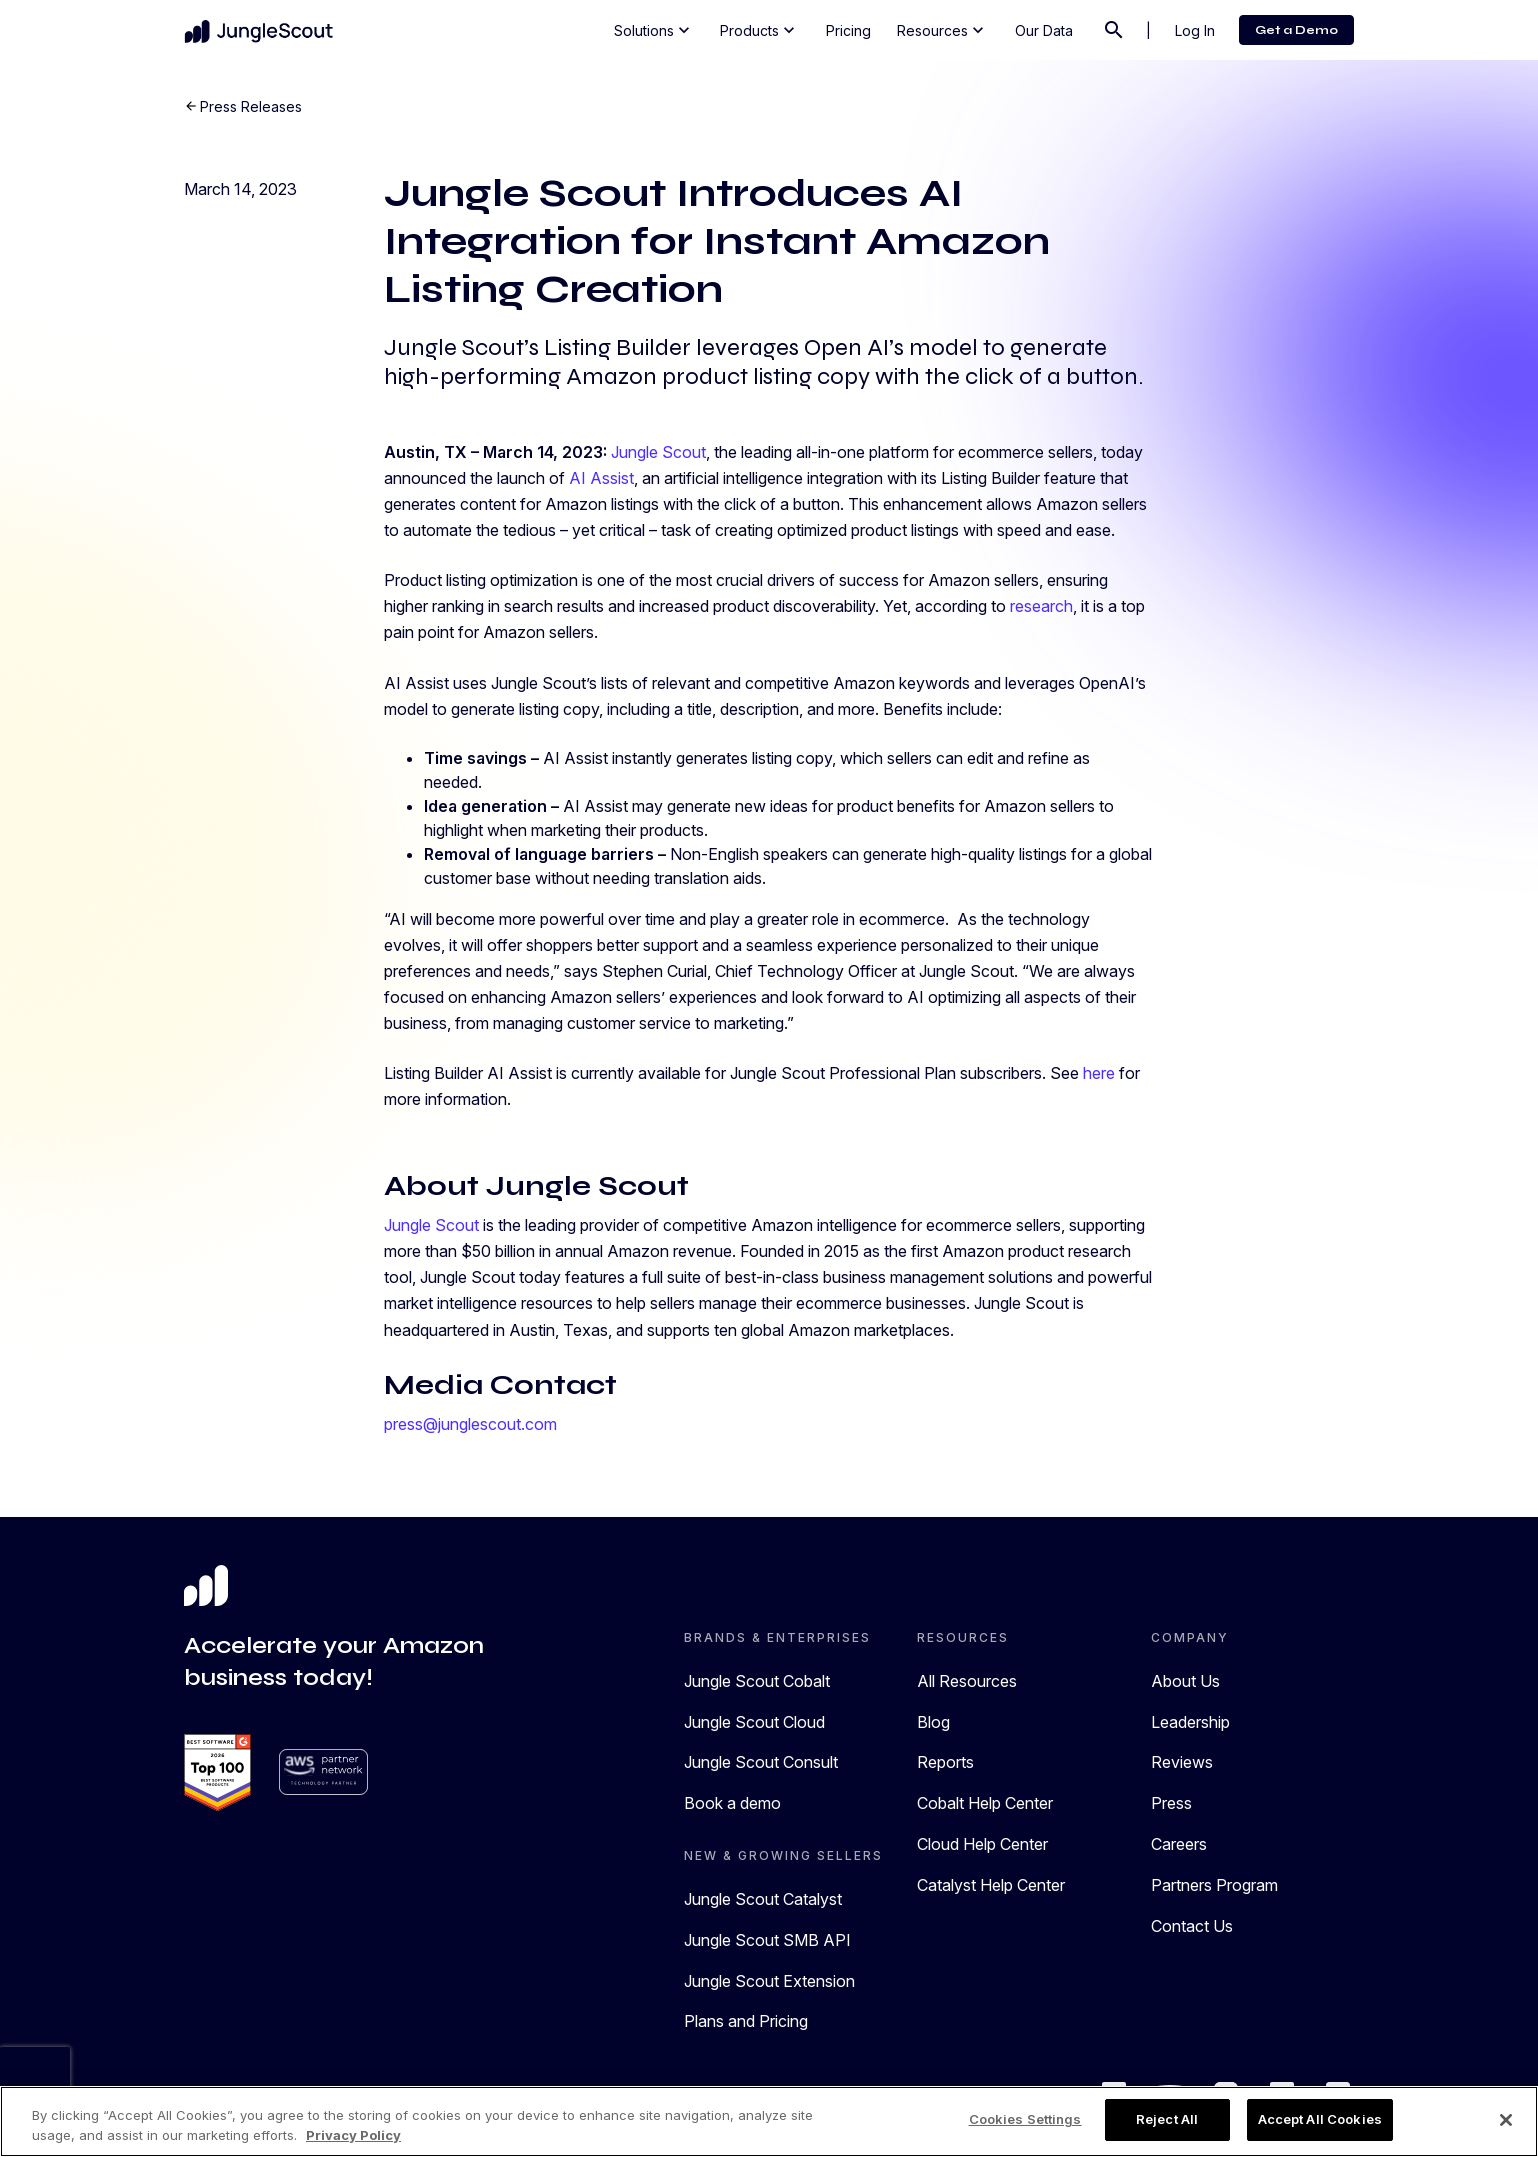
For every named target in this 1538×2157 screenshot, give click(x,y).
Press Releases (251, 106)
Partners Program (1214, 1885)
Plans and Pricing (746, 2021)
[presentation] (35, 2077)
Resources (942, 30)
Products (759, 30)
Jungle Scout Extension (769, 1981)
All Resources (967, 1681)
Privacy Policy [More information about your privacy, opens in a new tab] (353, 2135)
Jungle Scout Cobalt (757, 1681)
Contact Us (1192, 1926)
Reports (945, 1762)
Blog (933, 1722)
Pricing (848, 30)
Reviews (1182, 1762)
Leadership (1190, 1722)
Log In (1195, 30)
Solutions (654, 30)
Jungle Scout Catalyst (763, 1899)
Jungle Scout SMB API (767, 1940)
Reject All (1167, 2119)
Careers (1179, 1844)
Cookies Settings (1025, 2119)
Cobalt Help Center (985, 1803)
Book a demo (732, 1803)
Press (1171, 1803)
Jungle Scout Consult (761, 1762)
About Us (1185, 1681)
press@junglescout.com (470, 1424)
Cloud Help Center (982, 1844)
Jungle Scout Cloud (754, 1722)
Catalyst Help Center (991, 1885)
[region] (769, 2121)
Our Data (1044, 30)
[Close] (1506, 2120)
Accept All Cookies (1320, 2119)
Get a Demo (1296, 30)
